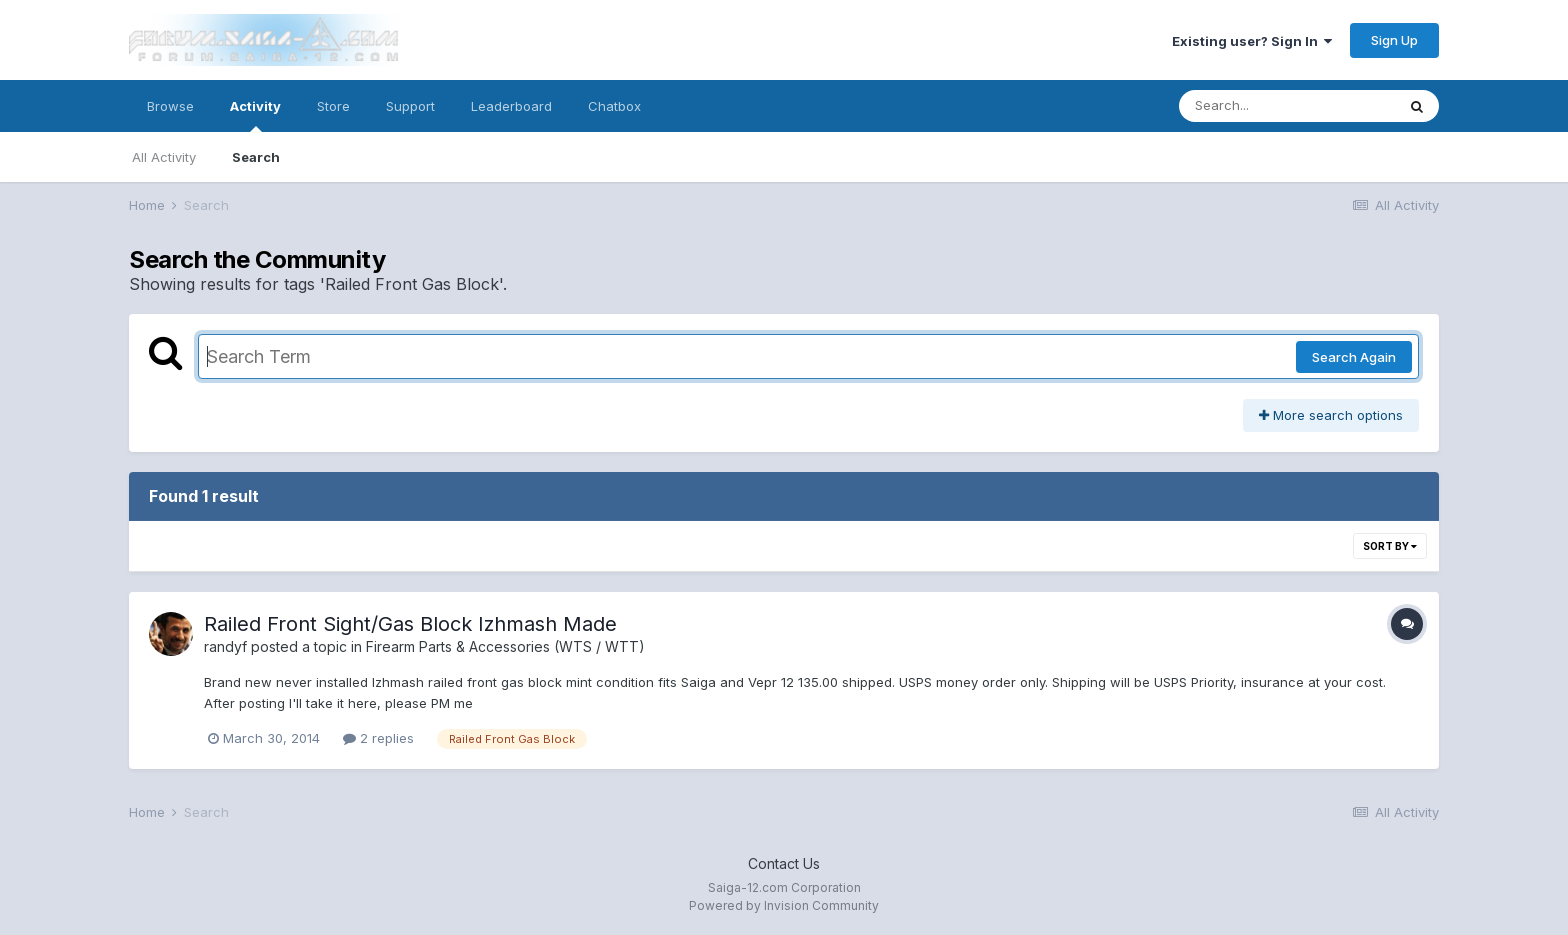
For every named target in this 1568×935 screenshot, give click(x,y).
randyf (225, 646)
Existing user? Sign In (1252, 41)
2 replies (378, 738)
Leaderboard (511, 106)
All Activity (164, 157)
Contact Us (784, 863)
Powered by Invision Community (784, 905)
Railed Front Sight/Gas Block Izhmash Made (410, 624)
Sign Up (1394, 40)
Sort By (1390, 546)
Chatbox (614, 106)
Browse (170, 106)
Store (333, 106)
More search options (1331, 415)
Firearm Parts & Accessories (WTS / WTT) (505, 646)
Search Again (1354, 357)
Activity (255, 115)
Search (256, 157)
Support (410, 106)
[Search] (1287, 106)
